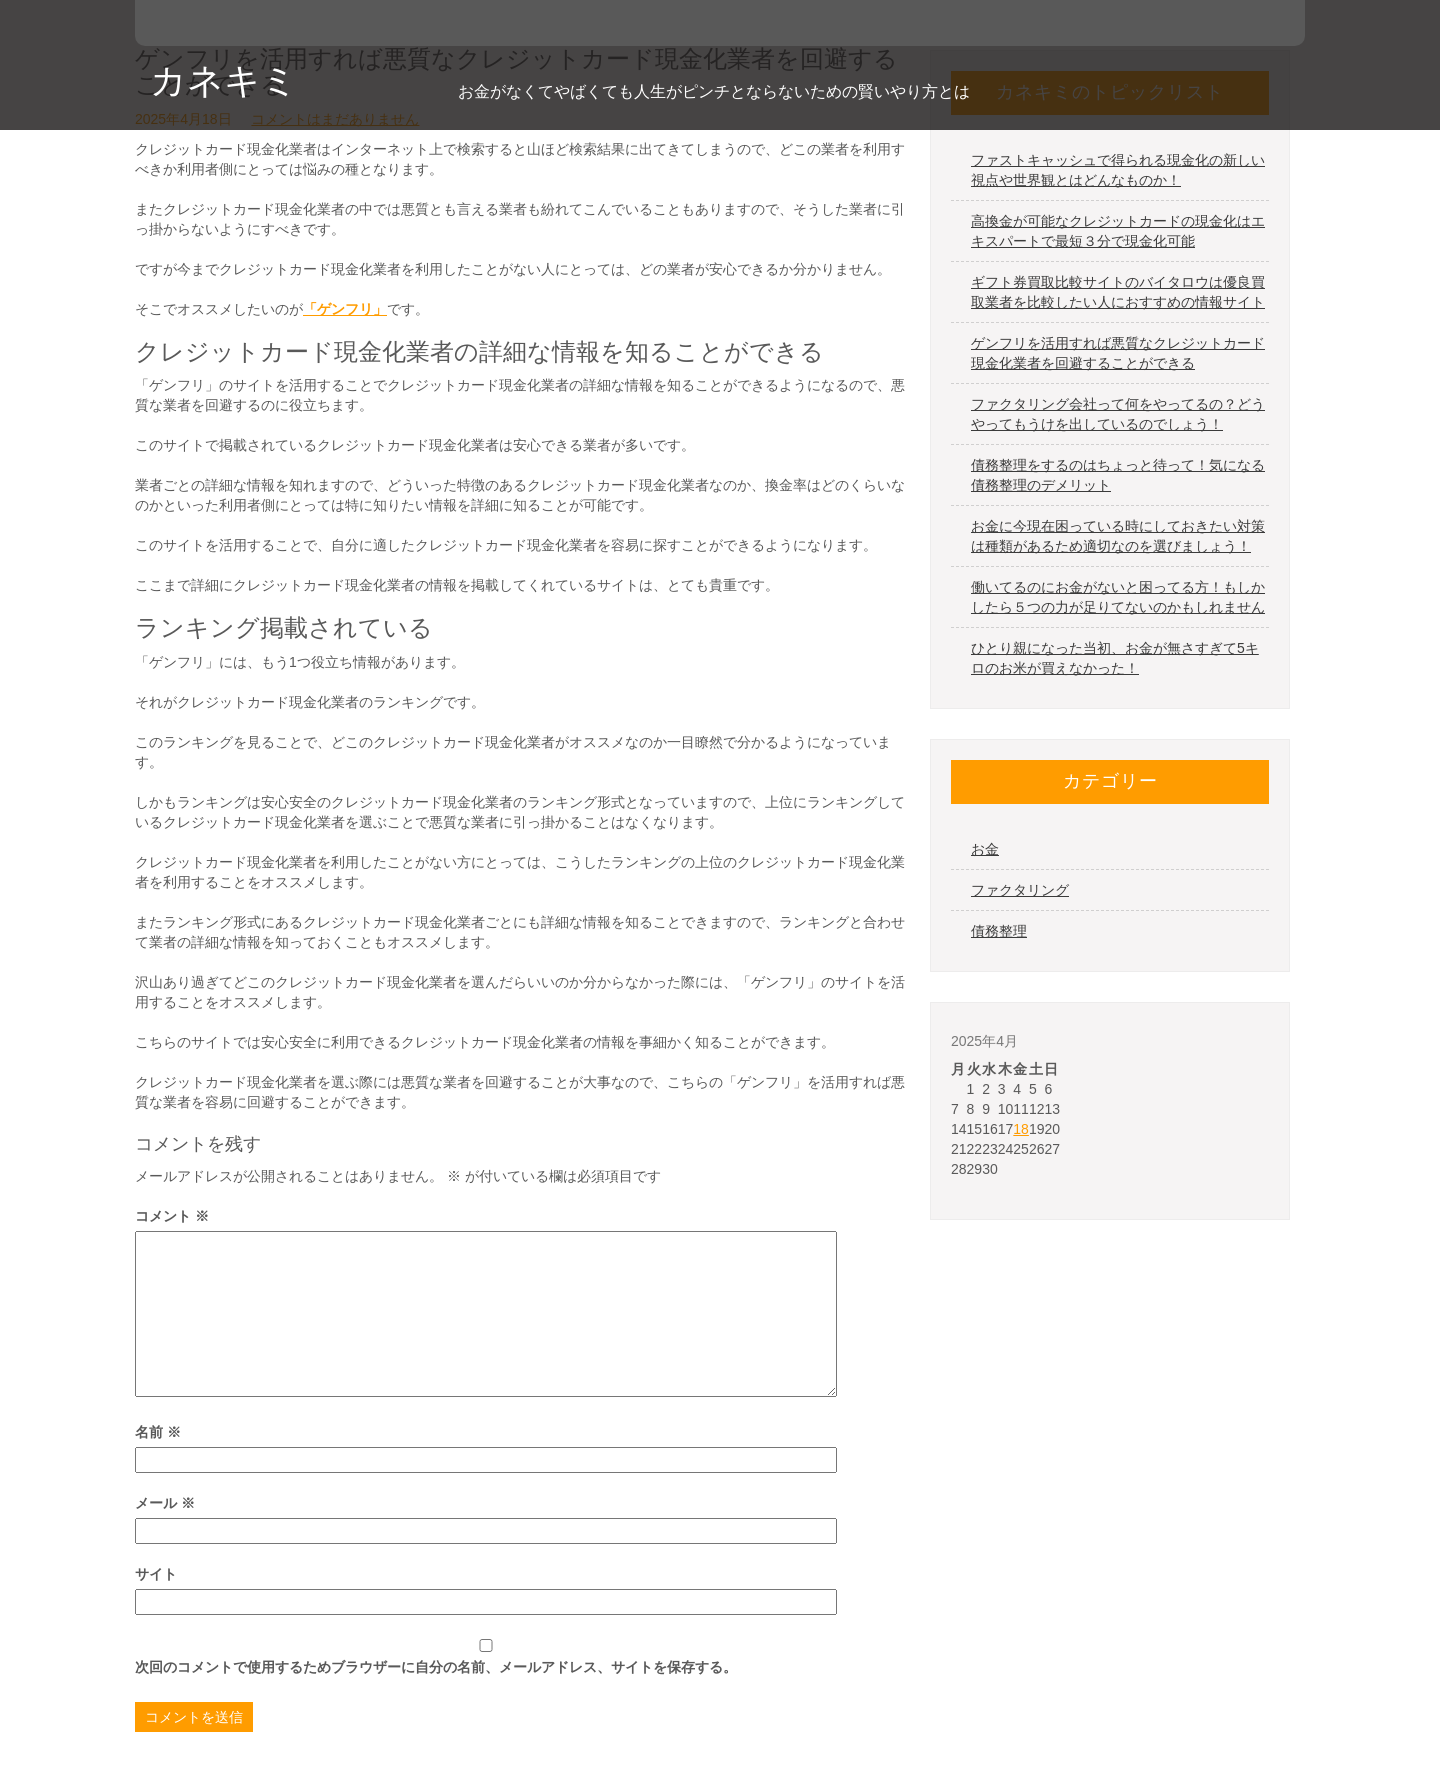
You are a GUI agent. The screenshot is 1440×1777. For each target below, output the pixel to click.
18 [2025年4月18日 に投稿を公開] (1021, 1129)
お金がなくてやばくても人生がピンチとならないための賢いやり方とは (714, 91)
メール (165, 1503)
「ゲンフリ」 (345, 309)
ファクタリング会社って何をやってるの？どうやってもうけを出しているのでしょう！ (1118, 414)
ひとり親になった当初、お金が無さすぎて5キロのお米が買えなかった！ (1115, 658)
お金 (985, 849)
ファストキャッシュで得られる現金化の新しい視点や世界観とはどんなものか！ (1118, 170)
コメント (172, 1216)
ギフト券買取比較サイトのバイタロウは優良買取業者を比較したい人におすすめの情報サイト (1118, 292)
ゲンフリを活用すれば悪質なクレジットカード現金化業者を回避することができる (1118, 353)
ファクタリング (1020, 890)
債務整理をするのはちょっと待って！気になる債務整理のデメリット (1118, 475)
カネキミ (224, 80)
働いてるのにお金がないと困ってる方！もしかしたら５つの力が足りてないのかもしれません (1118, 597)
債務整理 (999, 931)
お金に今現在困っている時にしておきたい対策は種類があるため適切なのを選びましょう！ (1118, 536)
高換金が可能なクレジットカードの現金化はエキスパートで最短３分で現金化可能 (1118, 231)
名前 (158, 1432)
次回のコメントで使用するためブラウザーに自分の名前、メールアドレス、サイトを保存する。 (436, 1667)
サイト (156, 1574)
